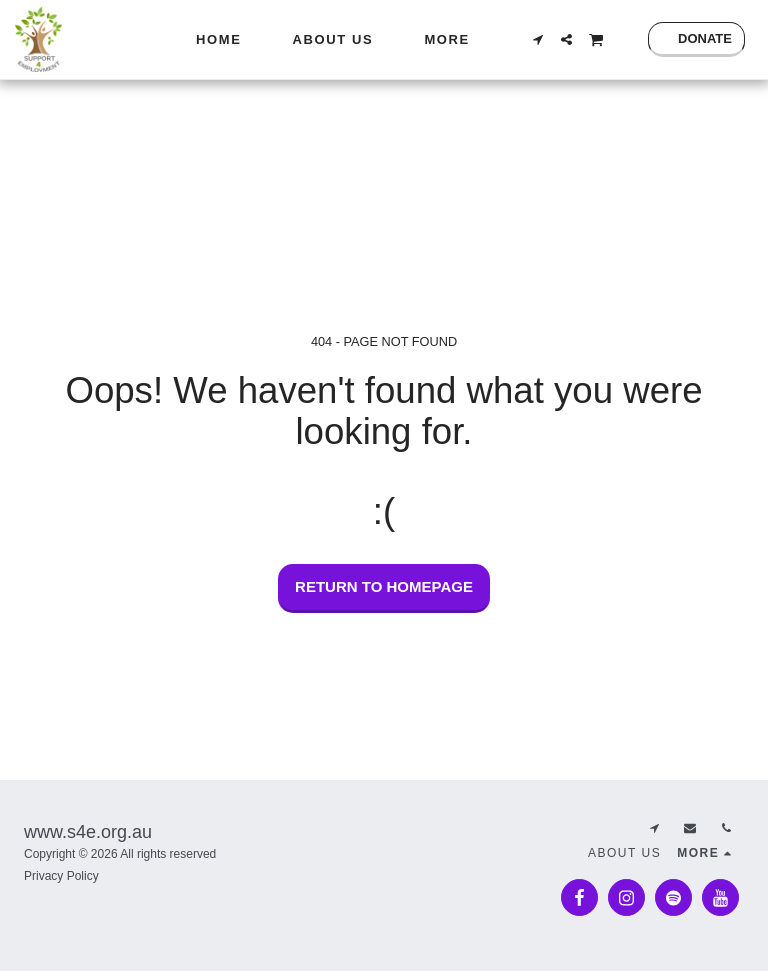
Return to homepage (384, 586)
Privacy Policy (61, 876)
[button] (537, 39)
